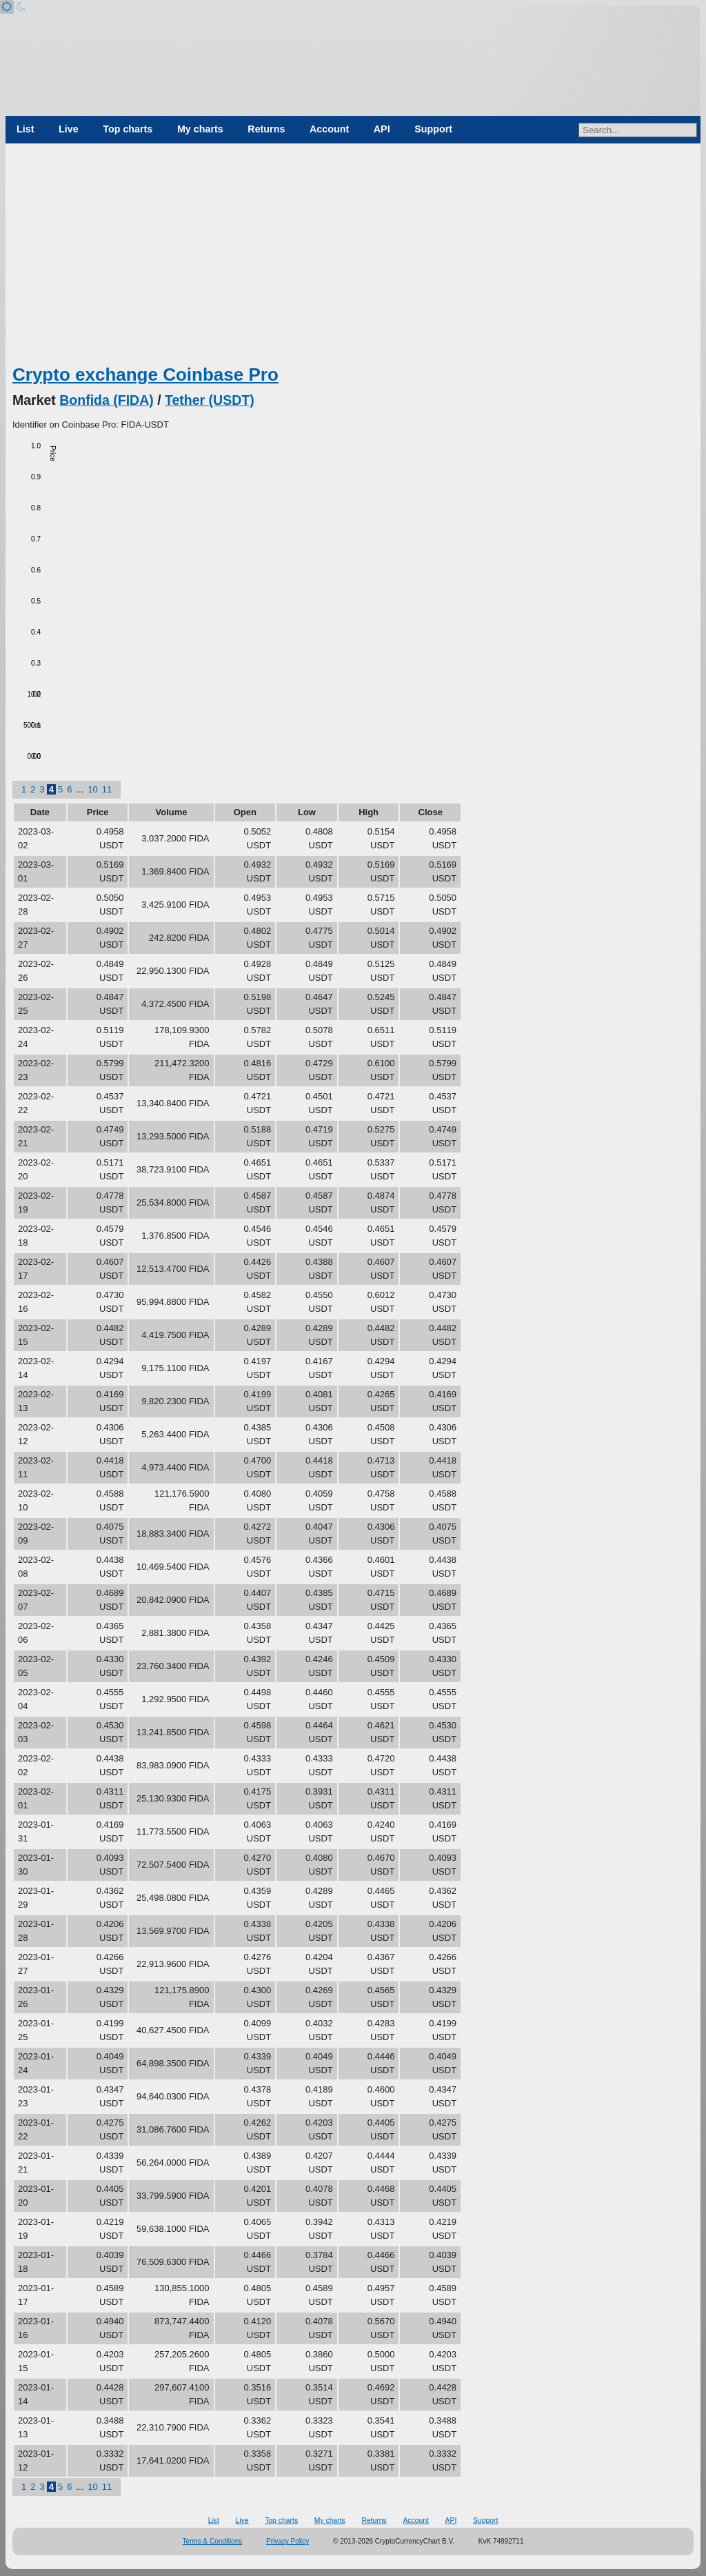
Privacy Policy (287, 2541)
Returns (266, 128)
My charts (200, 128)
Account (329, 128)
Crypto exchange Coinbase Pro (145, 374)
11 (107, 789)
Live (69, 128)
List (25, 128)
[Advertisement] (353, 258)
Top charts (127, 128)
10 (92, 789)
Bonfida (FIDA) (106, 400)
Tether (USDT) (209, 400)
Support (433, 128)
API (382, 128)
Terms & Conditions (213, 2541)
